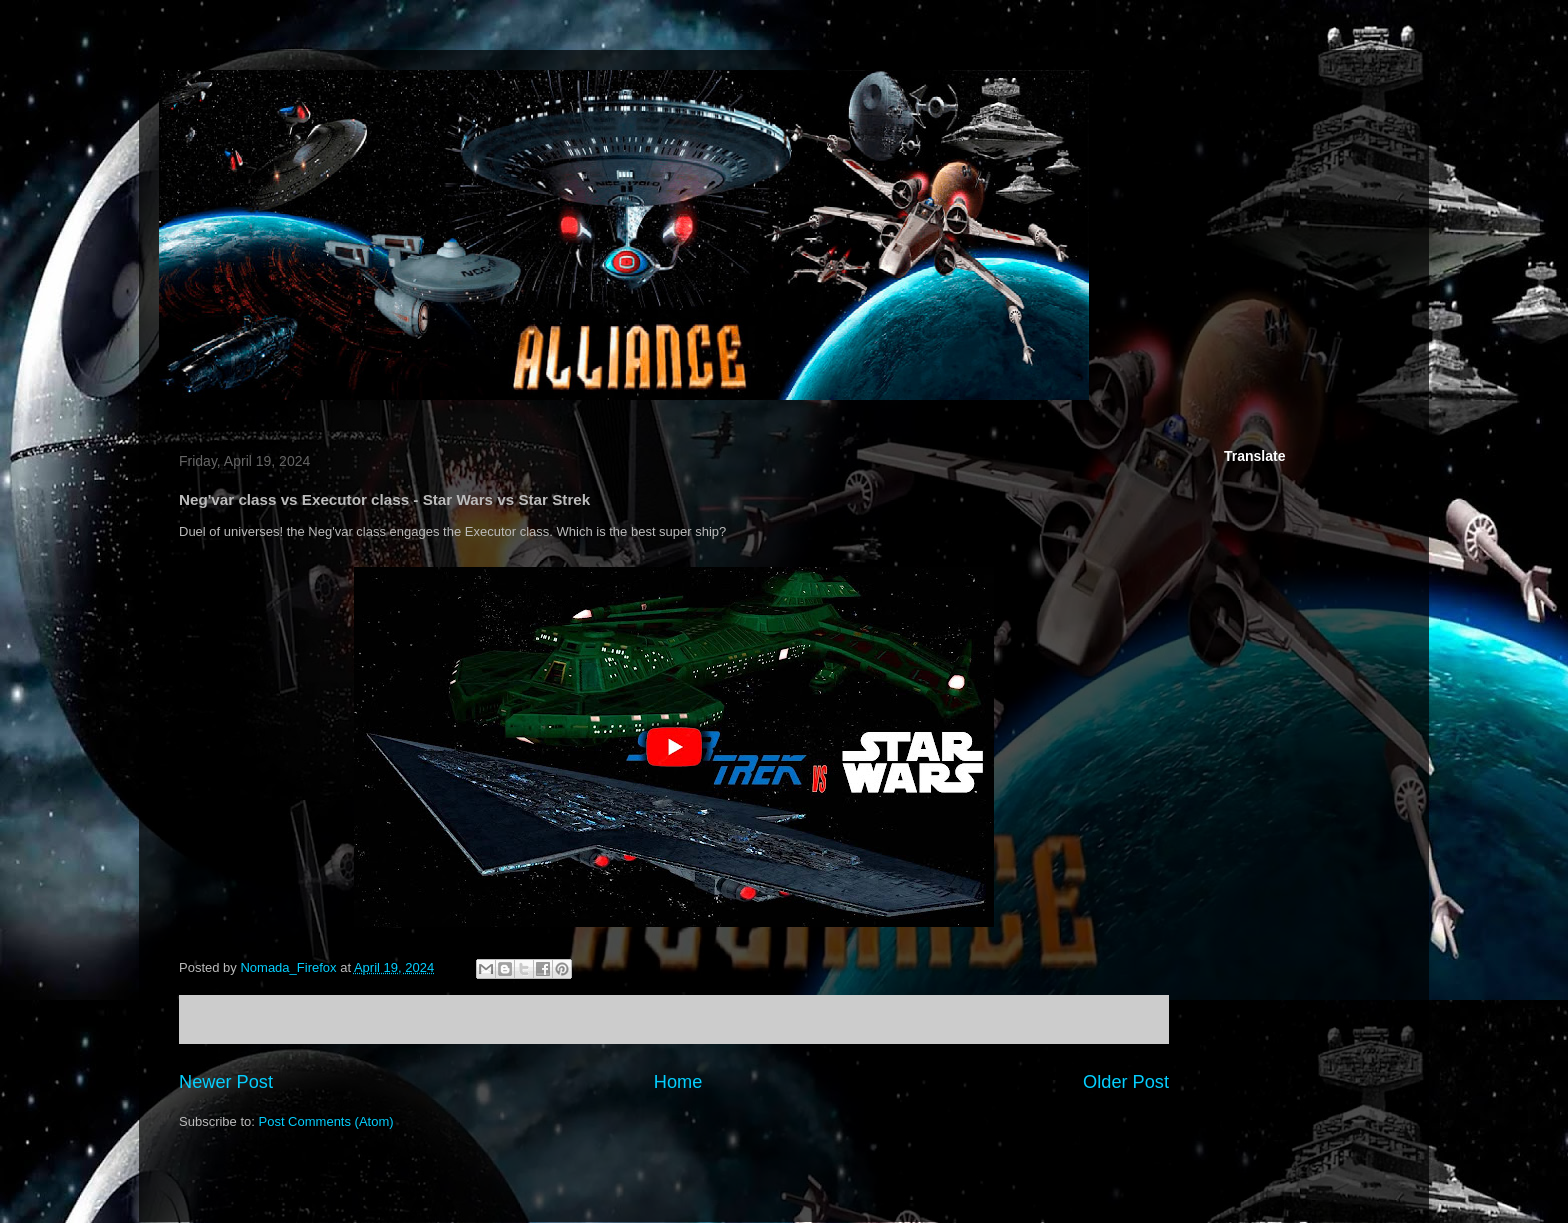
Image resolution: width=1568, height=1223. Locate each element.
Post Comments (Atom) (326, 1121)
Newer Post (226, 1082)
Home (678, 1082)
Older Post (1126, 1082)
